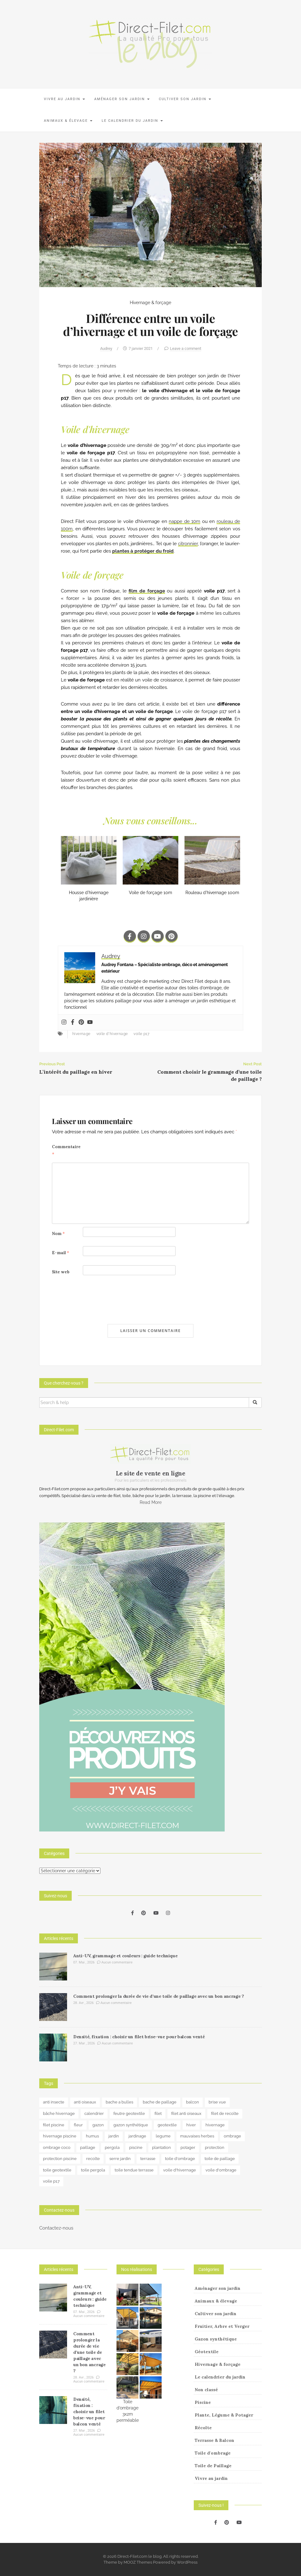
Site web (61, 1272)
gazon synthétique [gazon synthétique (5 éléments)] (130, 2125)
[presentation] (99, 1300)
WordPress (187, 2562)
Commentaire (66, 1150)
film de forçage (147, 591)
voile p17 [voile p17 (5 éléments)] (51, 2181)
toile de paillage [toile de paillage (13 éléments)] (220, 2158)
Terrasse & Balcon (214, 2440)
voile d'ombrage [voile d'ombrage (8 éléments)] (221, 2170)
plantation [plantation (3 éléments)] (161, 2147)
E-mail (60, 1252)
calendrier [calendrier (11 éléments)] (94, 2113)
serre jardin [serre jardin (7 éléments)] (120, 2158)
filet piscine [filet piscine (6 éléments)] (53, 2125)
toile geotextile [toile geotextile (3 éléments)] (57, 2170)
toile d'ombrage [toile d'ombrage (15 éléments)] (180, 2158)
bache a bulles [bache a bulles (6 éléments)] (119, 2102)
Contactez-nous (56, 2228)
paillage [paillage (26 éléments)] (87, 2147)
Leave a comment (185, 348)
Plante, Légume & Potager (224, 2415)
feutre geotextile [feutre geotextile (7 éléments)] (129, 2113)
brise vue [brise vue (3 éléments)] (217, 2102)
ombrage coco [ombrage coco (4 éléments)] (56, 2147)
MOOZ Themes (138, 2562)
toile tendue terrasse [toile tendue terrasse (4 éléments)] (134, 2170)
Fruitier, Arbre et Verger (222, 2326)
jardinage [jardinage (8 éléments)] (137, 2136)
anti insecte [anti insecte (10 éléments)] (53, 2102)
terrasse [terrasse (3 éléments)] (147, 2158)
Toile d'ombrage (213, 2453)
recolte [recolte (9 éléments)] (93, 2158)
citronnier (188, 543)
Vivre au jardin (64, 99)
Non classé (206, 2389)
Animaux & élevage (68, 121)
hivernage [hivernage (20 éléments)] (215, 2125)
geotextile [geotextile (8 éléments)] (167, 2125)
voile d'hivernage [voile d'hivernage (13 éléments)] (179, 2170)
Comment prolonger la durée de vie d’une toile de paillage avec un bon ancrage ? (158, 1996)
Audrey (106, 348)
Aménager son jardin (122, 99)
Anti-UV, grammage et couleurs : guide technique (125, 1956)
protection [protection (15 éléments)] (214, 2147)
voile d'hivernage (112, 1034)
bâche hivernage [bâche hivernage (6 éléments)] (59, 2113)
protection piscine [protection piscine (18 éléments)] (60, 2158)
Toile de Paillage (213, 2465)
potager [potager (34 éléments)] (187, 2147)
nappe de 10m (184, 521)
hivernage (81, 1034)
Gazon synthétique (216, 2339)
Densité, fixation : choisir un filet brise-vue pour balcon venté (139, 2036)
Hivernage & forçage (150, 302)
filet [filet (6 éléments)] (158, 2113)
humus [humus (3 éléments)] (92, 2136)
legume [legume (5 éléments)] (163, 2136)
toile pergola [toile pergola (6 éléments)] (93, 2170)
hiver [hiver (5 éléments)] (191, 2125)
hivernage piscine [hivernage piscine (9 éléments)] (59, 2136)
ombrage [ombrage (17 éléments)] (232, 2136)
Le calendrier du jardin (132, 121)
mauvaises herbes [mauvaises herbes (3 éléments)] (197, 2136)
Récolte (203, 2427)
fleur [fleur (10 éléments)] (78, 2125)
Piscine (203, 2402)
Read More (151, 1502)
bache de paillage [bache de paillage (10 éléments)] (159, 2102)
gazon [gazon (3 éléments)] (98, 2125)
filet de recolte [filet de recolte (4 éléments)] (225, 2113)
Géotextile (206, 2351)
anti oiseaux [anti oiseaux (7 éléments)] (85, 2102)
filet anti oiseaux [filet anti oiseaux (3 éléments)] (186, 2113)
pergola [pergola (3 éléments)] (112, 2147)
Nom (58, 1233)
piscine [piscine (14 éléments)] (135, 2147)
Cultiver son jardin (185, 99)
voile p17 (141, 1034)
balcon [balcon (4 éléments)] (192, 2102)
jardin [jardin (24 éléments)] (113, 2136)
